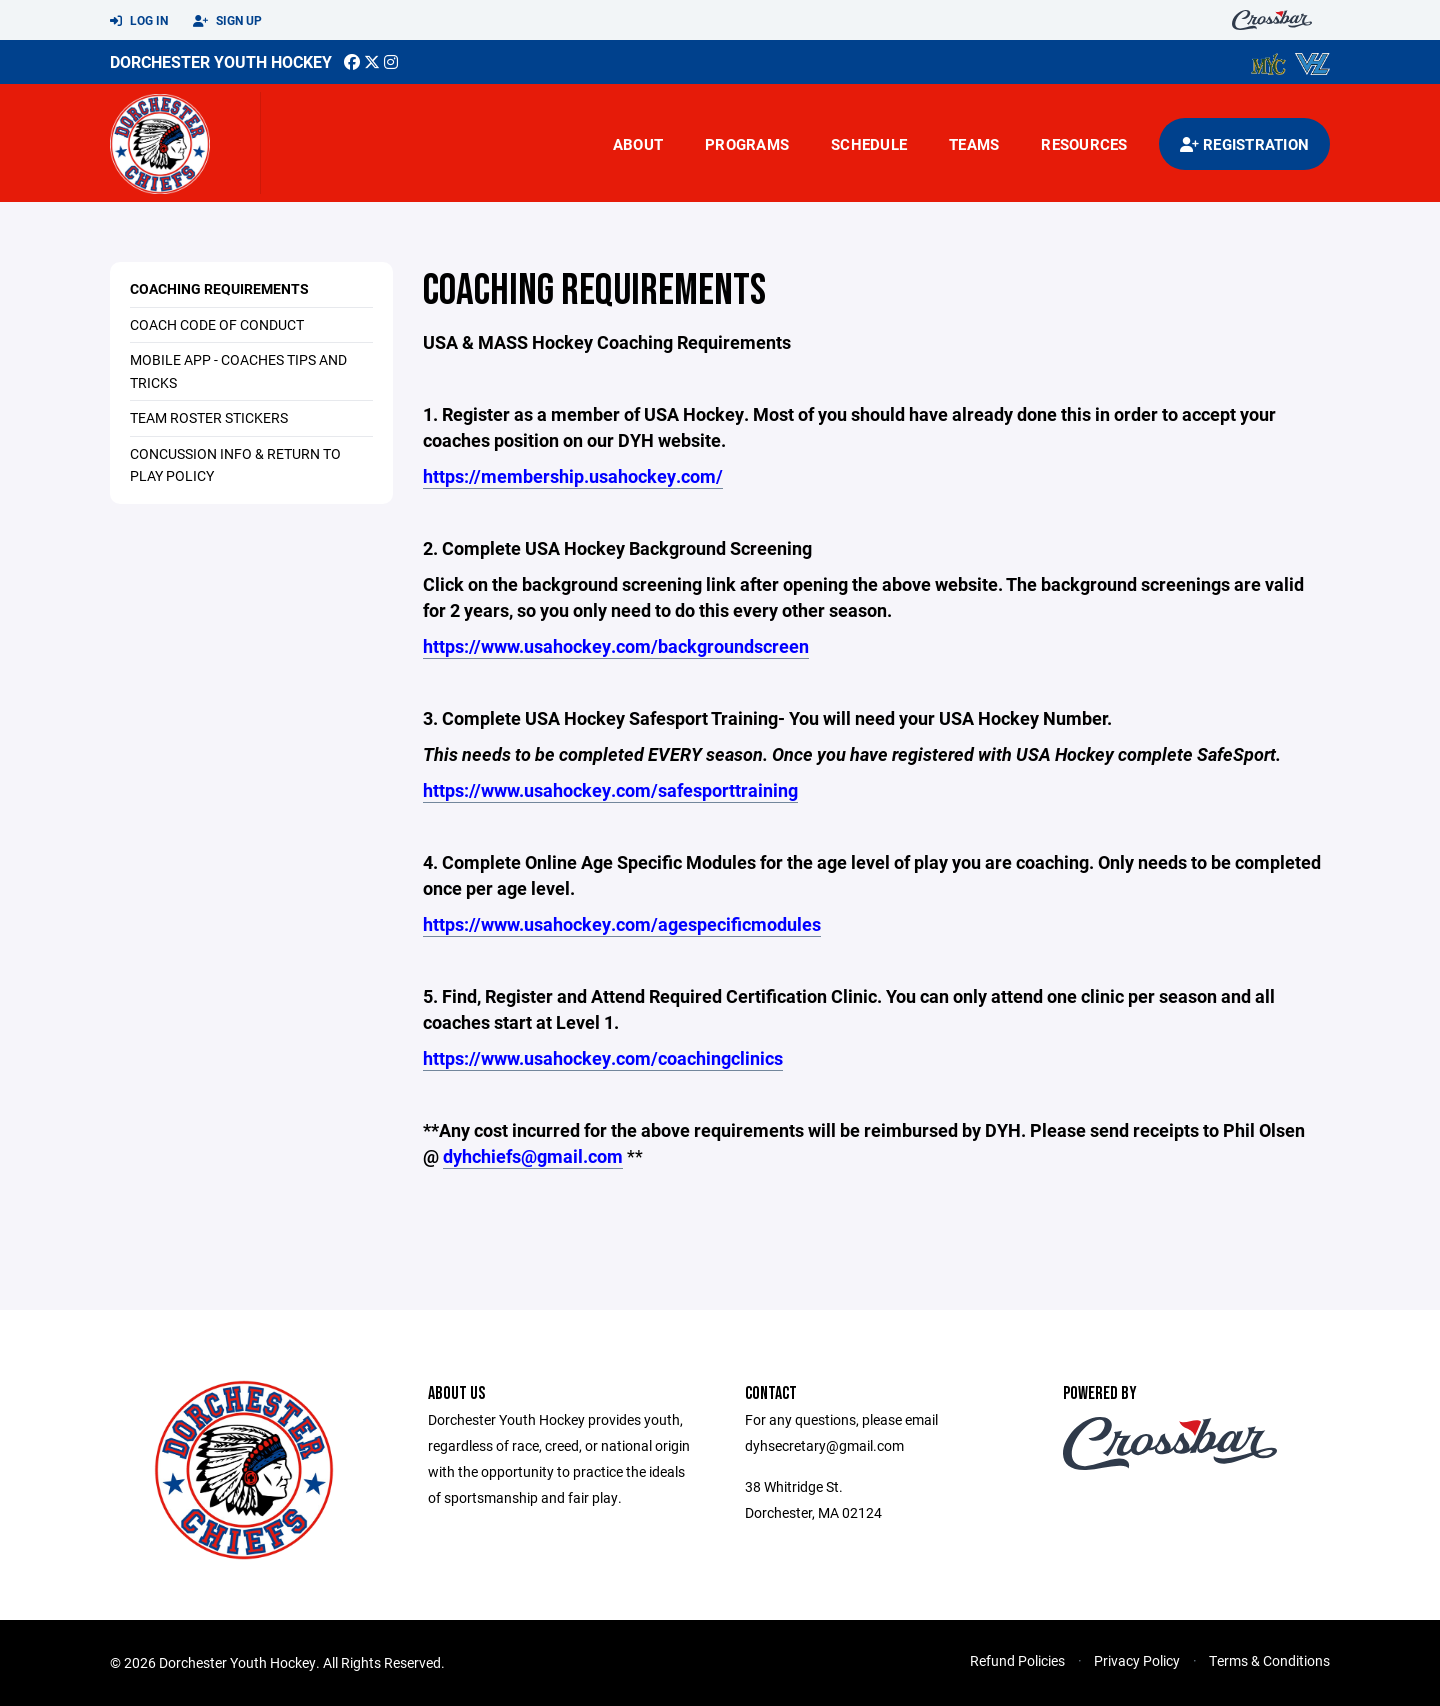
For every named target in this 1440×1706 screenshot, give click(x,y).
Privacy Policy (1137, 1660)
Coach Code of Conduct (217, 324)
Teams (974, 144)
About (638, 144)
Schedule (869, 144)
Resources (1084, 144)
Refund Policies (1017, 1660)
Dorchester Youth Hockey (221, 61)
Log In (139, 21)
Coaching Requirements (219, 288)
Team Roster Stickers (209, 417)
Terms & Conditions (1269, 1660)
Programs (747, 144)
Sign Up (227, 21)
